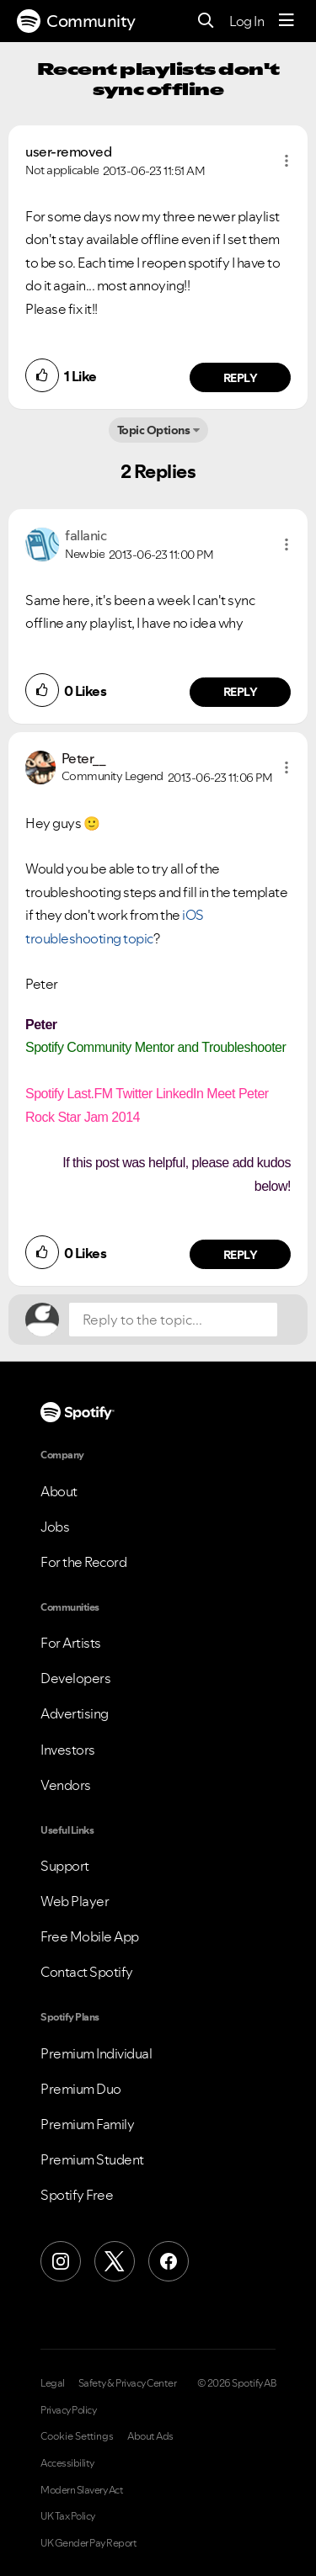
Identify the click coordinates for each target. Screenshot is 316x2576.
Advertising (74, 1713)
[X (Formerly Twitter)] (114, 2261)
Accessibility (67, 2463)
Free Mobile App (89, 1936)
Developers (75, 1678)
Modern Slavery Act (81, 2490)
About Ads (150, 2436)
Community (76, 21)
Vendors (65, 1785)
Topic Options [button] (153, 430)
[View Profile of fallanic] (85, 535)
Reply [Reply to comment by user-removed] (240, 377)
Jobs (54, 1526)
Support (64, 1865)
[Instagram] (60, 2261)
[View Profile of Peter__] (84, 758)
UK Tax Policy (67, 2516)
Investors (67, 1749)
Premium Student (92, 2159)
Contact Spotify (86, 1972)
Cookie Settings (77, 2436)
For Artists (70, 1642)
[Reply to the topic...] (173, 1319)
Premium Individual (96, 2053)
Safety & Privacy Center (127, 2383)
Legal (52, 2383)
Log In (246, 21)
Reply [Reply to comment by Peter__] (240, 1254)
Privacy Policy (68, 2410)
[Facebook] (168, 2261)
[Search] (206, 21)
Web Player (74, 1901)
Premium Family (87, 2124)
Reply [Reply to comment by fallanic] (240, 691)
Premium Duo (80, 2088)
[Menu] (286, 21)
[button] (286, 160)
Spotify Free (76, 2195)
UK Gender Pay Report (88, 2543)
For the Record (83, 1562)
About (59, 1491)
